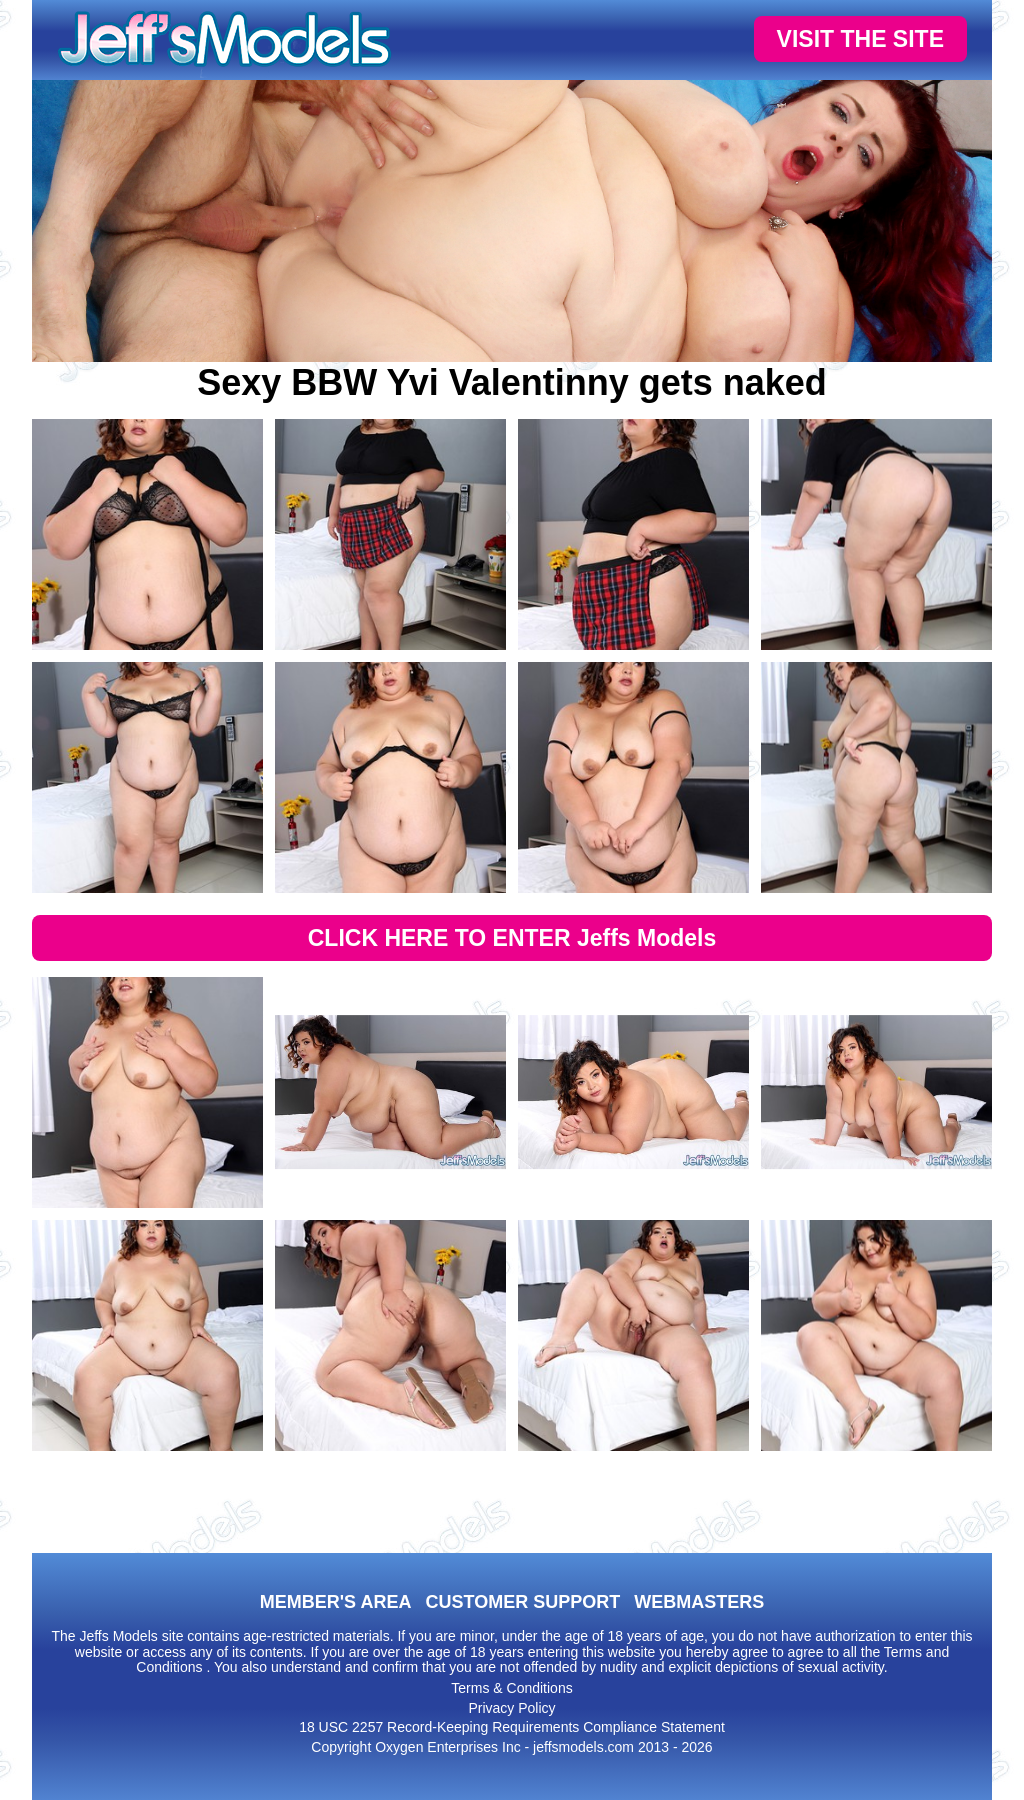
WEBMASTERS (699, 1602)
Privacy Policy (511, 1708)
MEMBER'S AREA (336, 1602)
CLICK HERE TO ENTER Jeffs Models (512, 938)
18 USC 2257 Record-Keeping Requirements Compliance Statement (512, 1727)
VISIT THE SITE (860, 39)
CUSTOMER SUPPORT (522, 1602)
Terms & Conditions (511, 1688)
